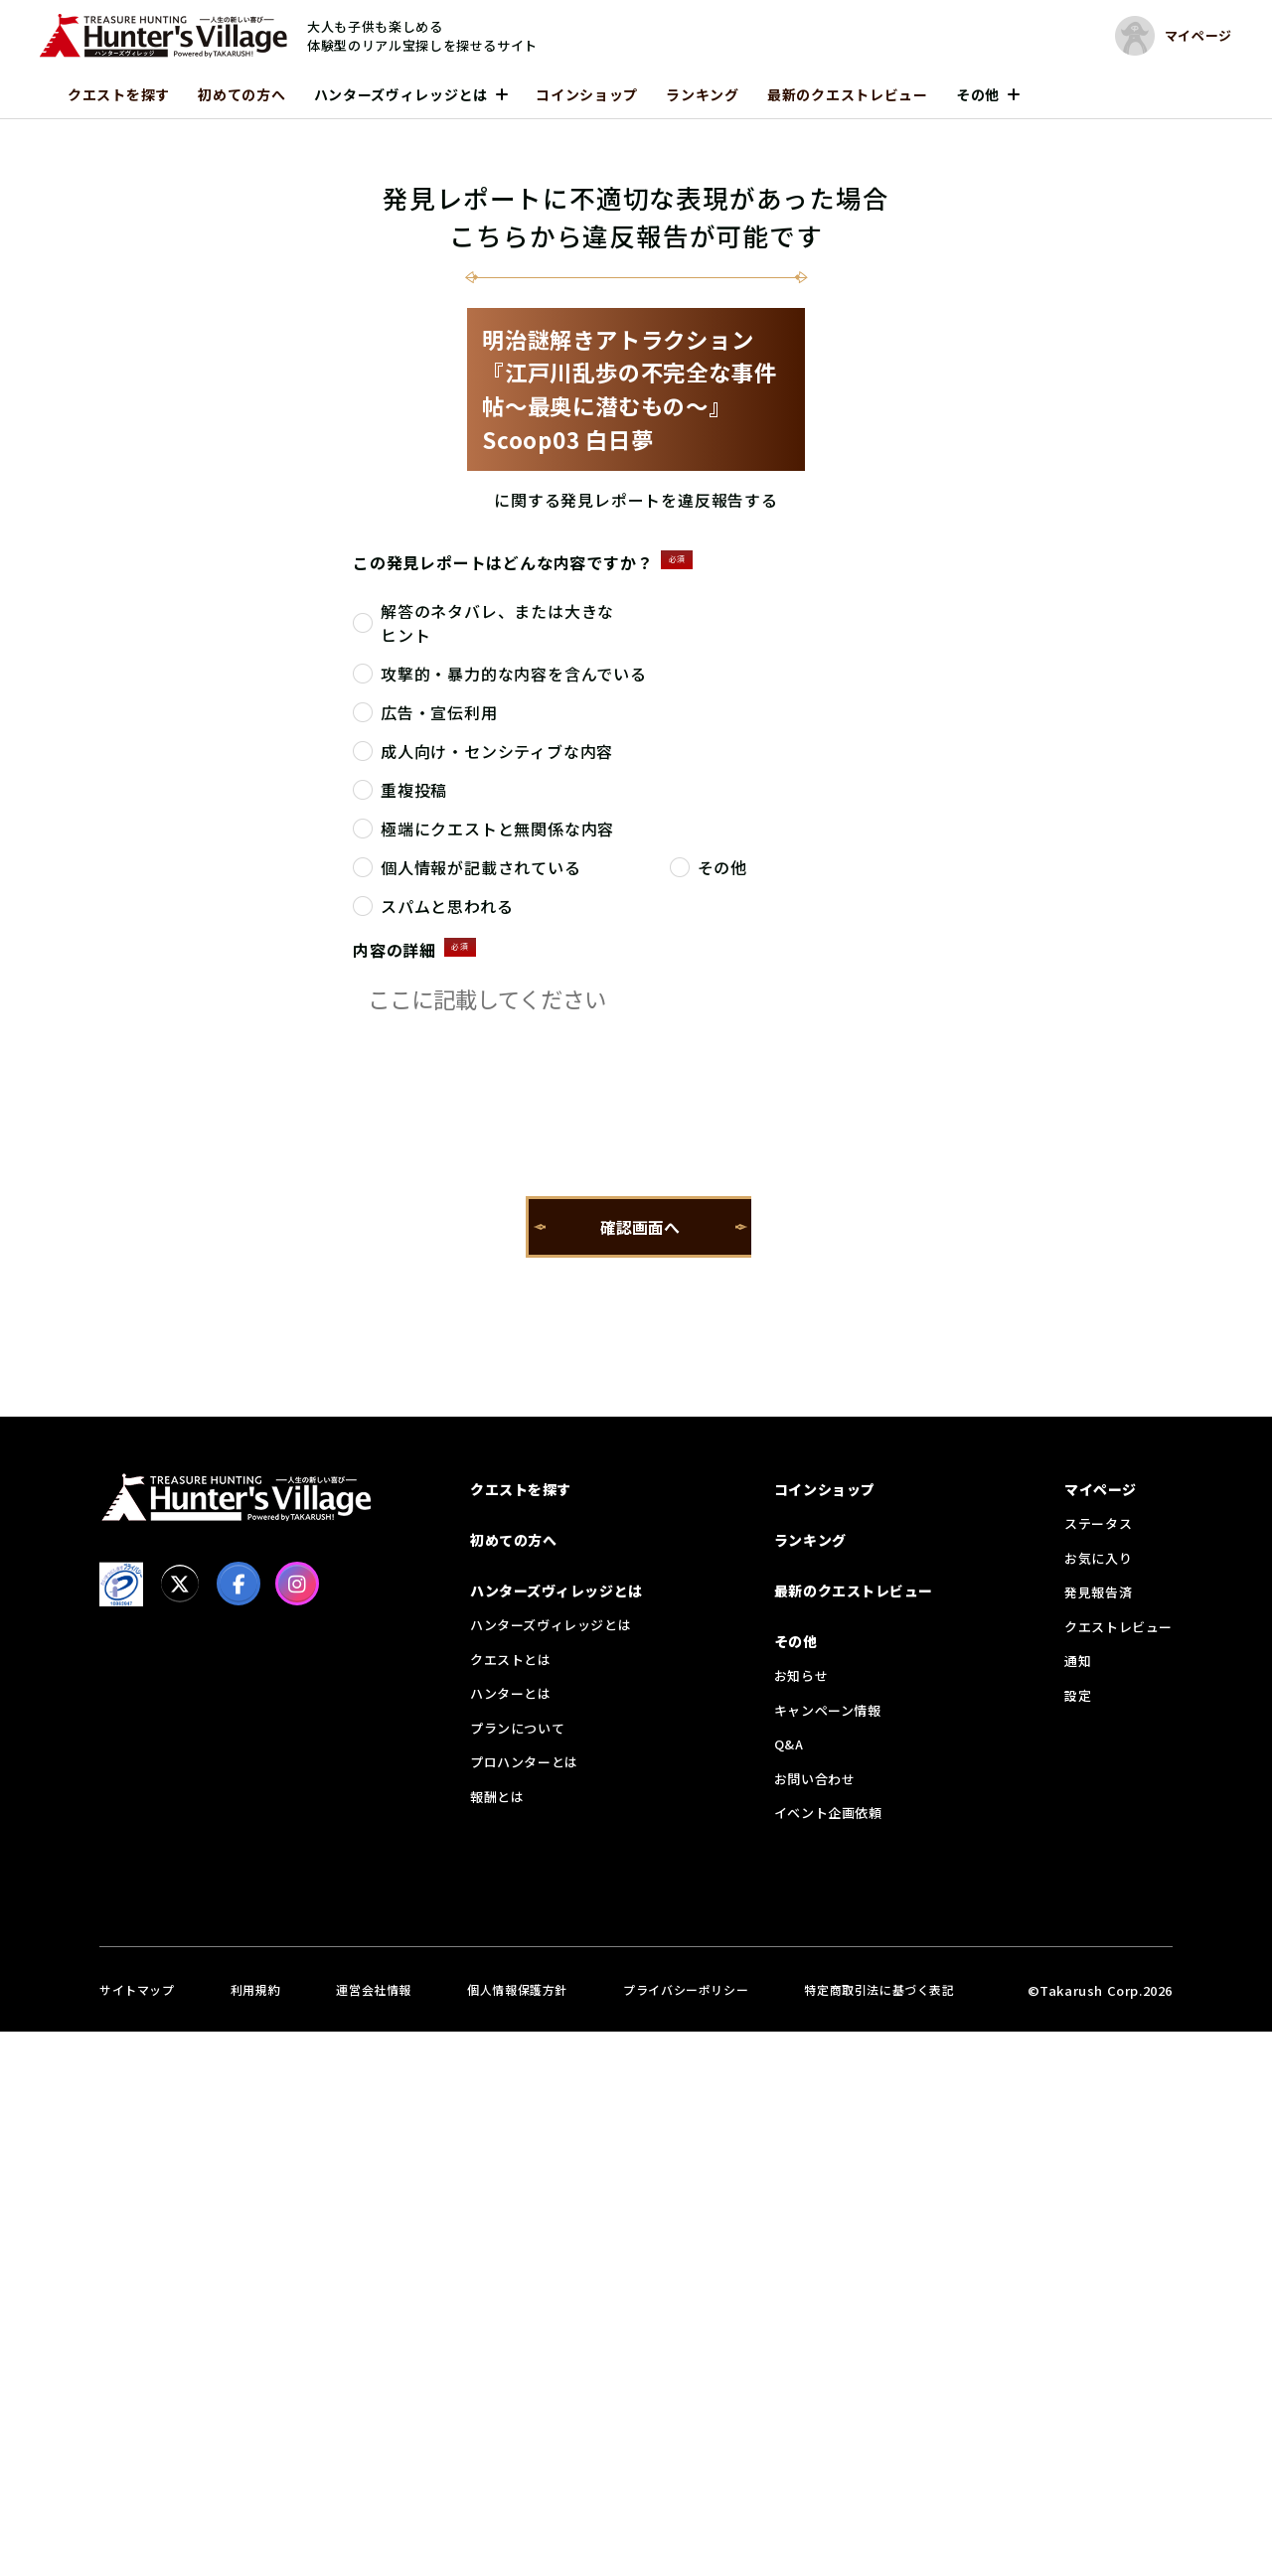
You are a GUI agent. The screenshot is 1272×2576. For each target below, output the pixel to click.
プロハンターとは (524, 1761)
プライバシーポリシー (685, 1989)
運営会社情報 (373, 1989)
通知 (1077, 1660)
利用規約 (255, 1989)
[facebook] (238, 1583)
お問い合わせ (815, 1778)
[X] (180, 1583)
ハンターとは (511, 1693)
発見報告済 (1098, 1592)
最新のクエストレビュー (847, 94)
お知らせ (801, 1675)
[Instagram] (297, 1583)
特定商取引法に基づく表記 (879, 1989)
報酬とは (497, 1796)
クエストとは (511, 1659)
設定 (1077, 1695)
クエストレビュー (1118, 1626)
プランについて (517, 1728)
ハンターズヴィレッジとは (401, 94)
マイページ (1100, 1489)
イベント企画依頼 (828, 1812)
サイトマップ (137, 1989)
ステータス (1098, 1523)
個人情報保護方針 (517, 1989)
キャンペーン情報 (827, 1710)
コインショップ (587, 94)
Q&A (789, 1744)
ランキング (702, 94)
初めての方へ (241, 94)
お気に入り (1098, 1558)
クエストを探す (119, 94)
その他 (978, 94)
